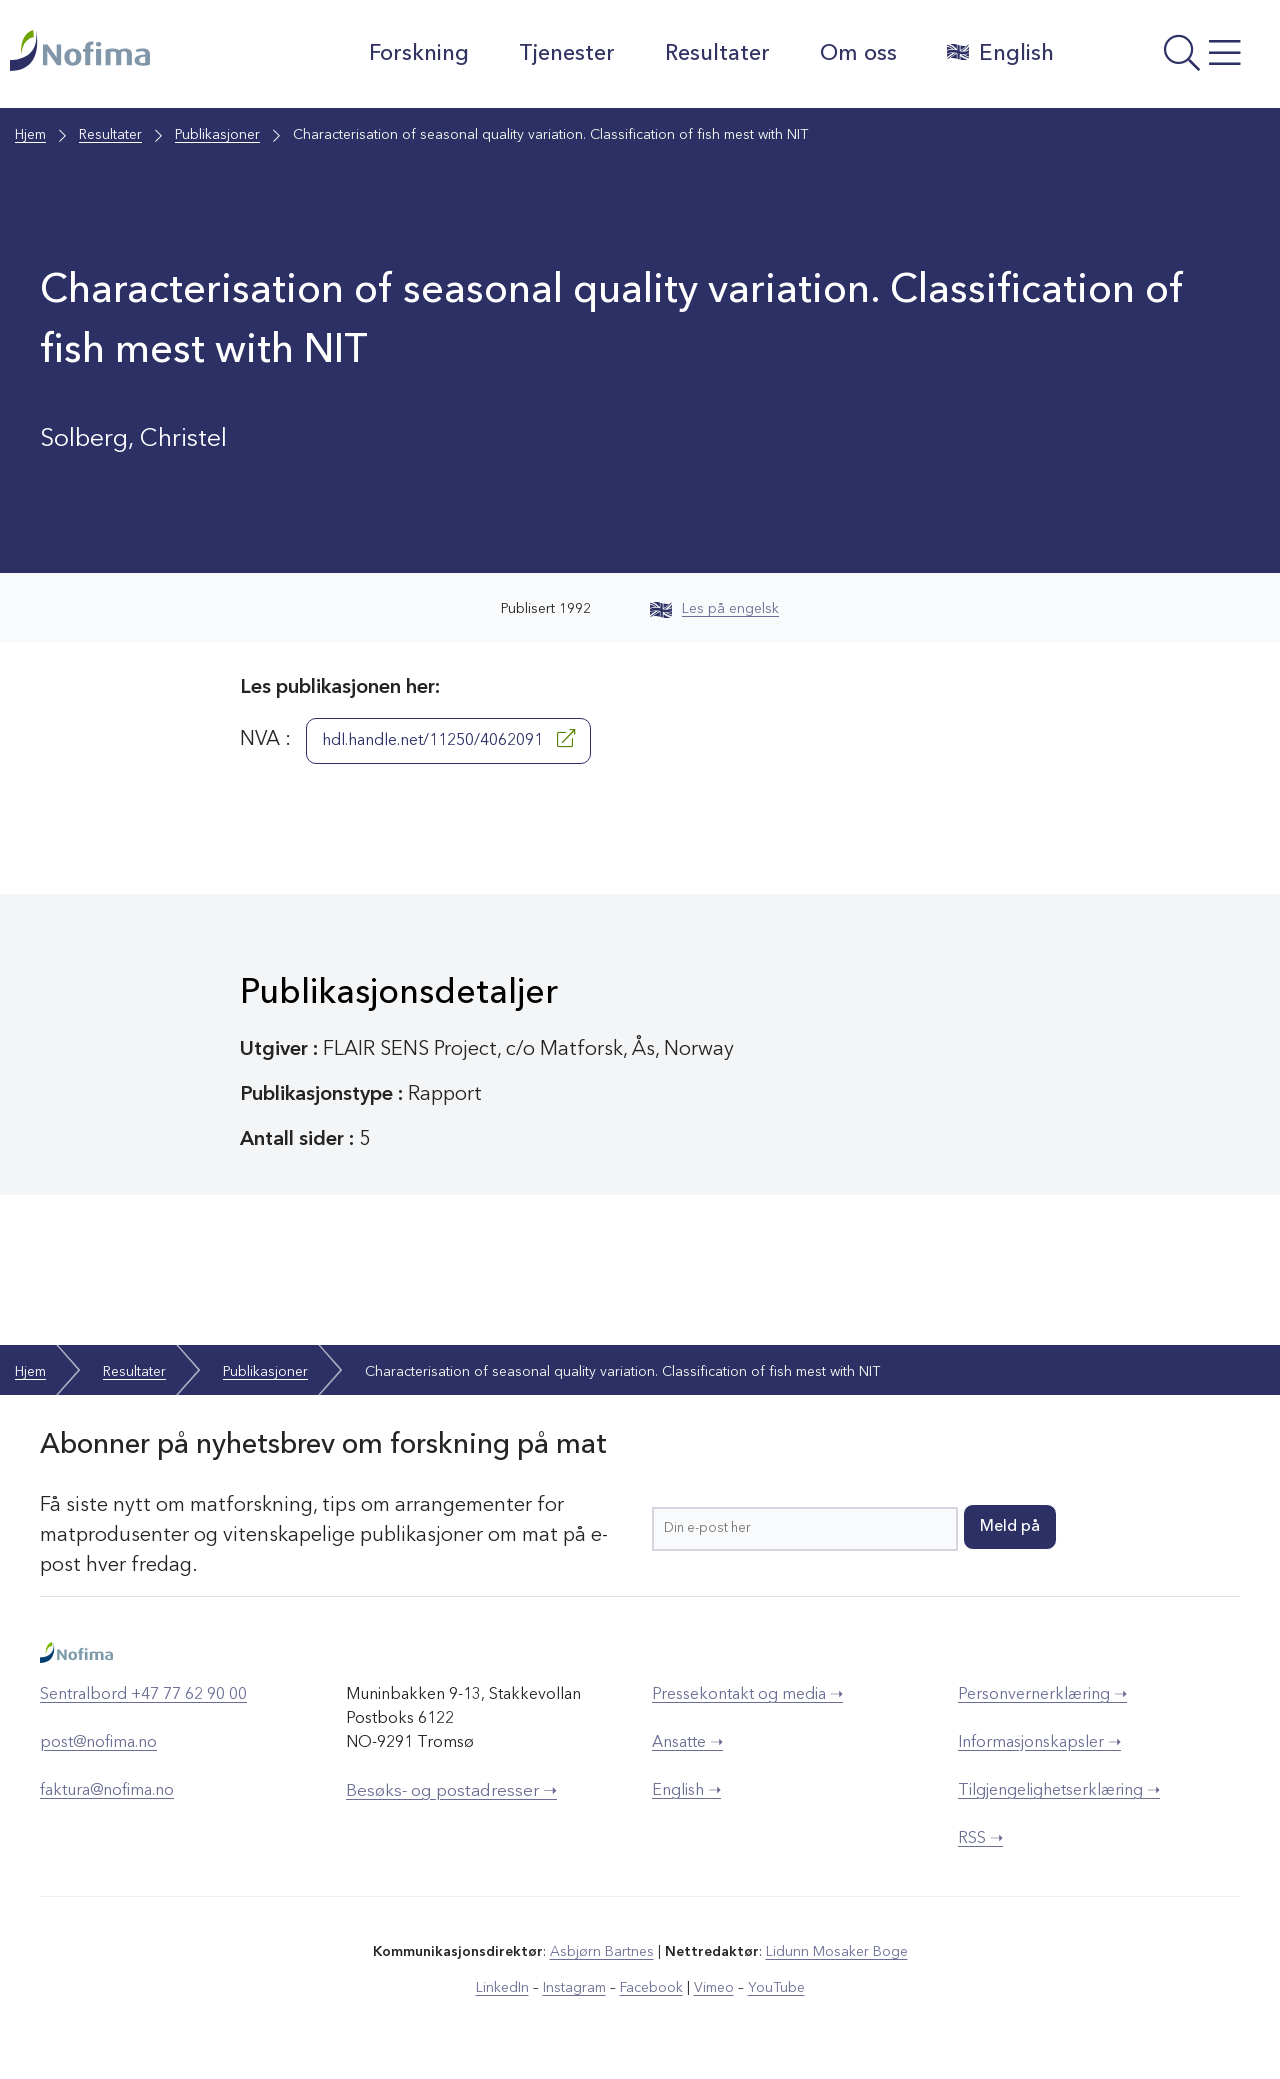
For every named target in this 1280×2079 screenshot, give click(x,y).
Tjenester (567, 54)
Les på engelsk (714, 609)
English (1000, 53)
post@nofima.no (98, 1743)
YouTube (776, 1988)
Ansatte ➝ (687, 1743)
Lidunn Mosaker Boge (837, 1952)
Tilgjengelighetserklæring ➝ (1059, 1791)
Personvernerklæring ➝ (1042, 1695)
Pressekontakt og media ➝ (747, 1695)
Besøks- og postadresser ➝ (451, 1791)
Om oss (858, 54)
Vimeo (714, 1988)
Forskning (419, 54)
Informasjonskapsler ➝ (1039, 1743)
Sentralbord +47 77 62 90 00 (143, 1695)
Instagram (574, 1988)
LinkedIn (502, 1988)
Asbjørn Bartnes (602, 1952)
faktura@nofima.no (107, 1791)
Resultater (717, 54)
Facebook (651, 1988)
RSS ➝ (980, 1839)
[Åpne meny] (1172, 59)
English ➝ (686, 1791)
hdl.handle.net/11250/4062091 (448, 739)
